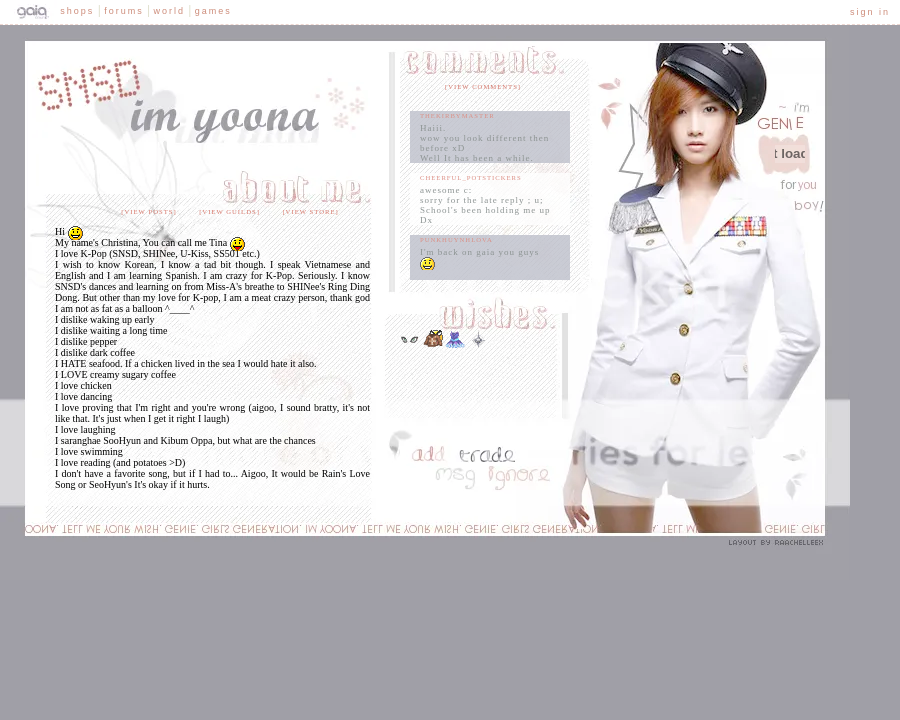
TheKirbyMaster (457, 115)
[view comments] (483, 86)
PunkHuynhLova (456, 239)
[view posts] (148, 211)
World (169, 11)
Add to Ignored (514, 481)
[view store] (310, 211)
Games (213, 11)
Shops (77, 11)
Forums (124, 11)
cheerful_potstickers (471, 177)
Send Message (452, 481)
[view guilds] (229, 211)
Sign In (870, 12)
